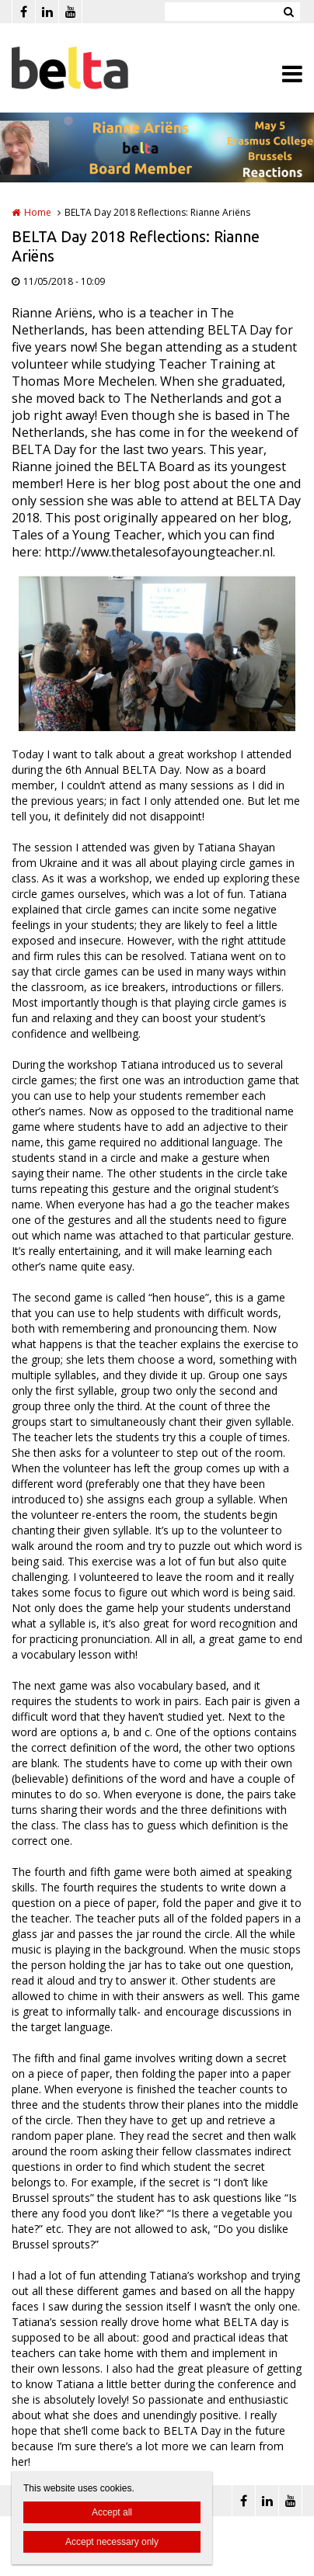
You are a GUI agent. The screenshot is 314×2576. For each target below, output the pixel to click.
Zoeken (288, 11)
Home (37, 212)
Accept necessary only (112, 2541)
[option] (157, 653)
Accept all (112, 2512)
